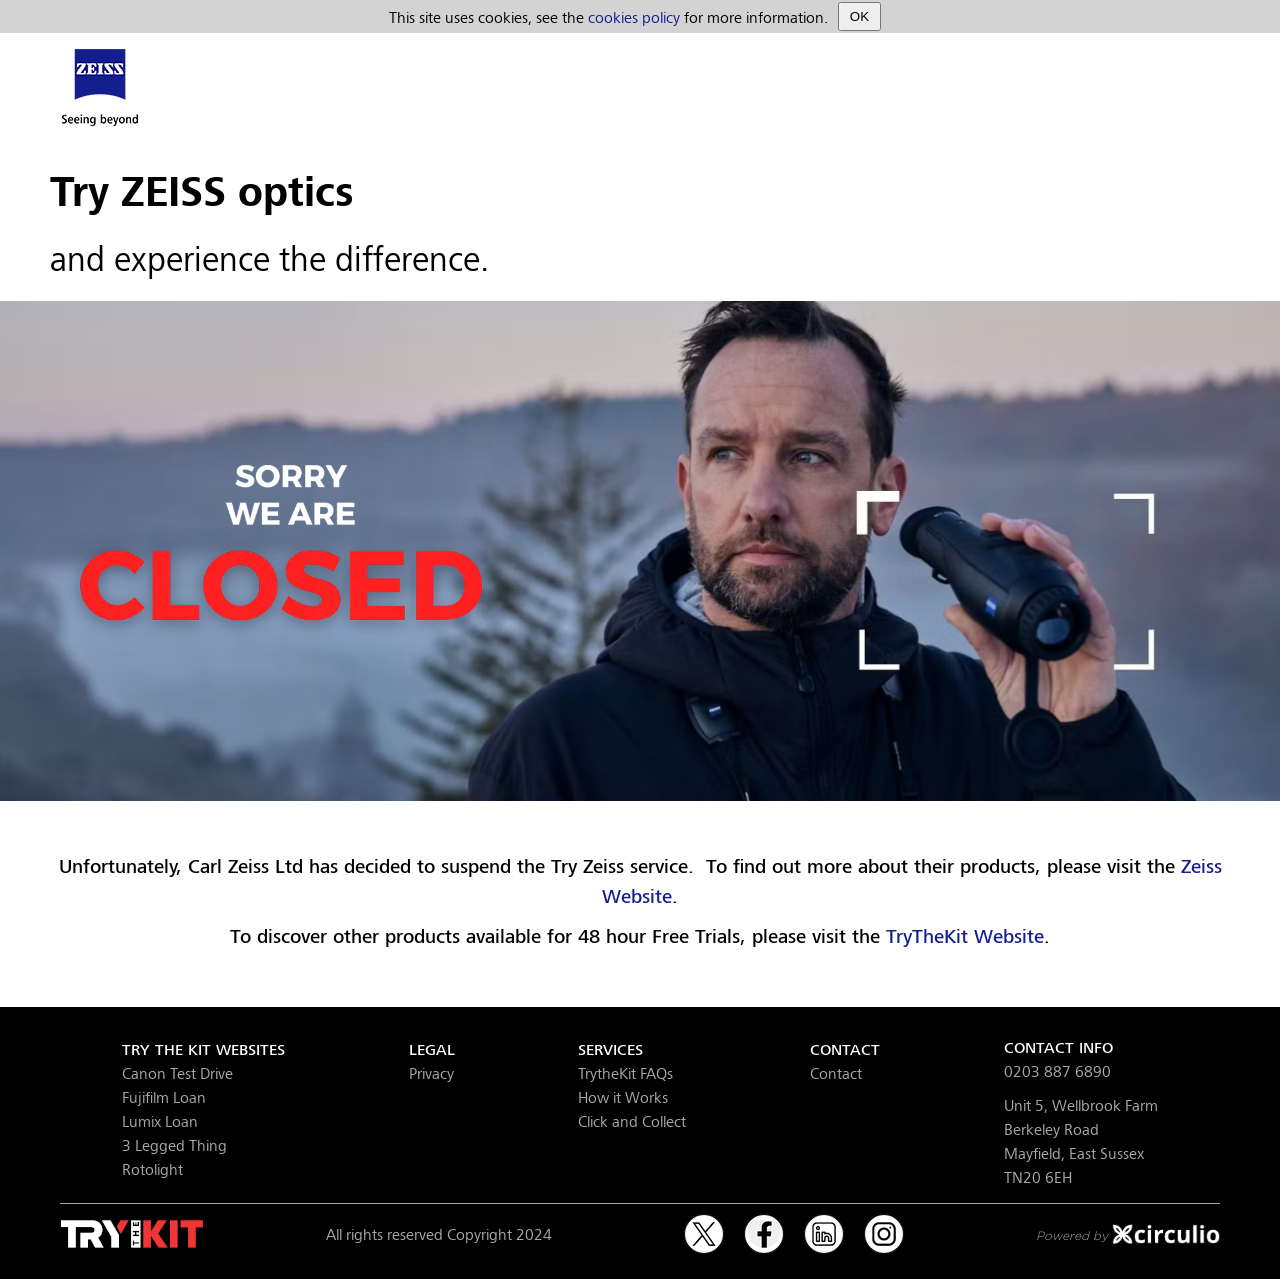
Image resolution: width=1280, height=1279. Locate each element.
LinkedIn (824, 1225)
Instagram (884, 1225)
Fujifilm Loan (164, 1096)
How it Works (623, 1096)
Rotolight (152, 1168)
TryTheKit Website (965, 936)
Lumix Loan (160, 1120)
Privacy (431, 1072)
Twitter (704, 1225)
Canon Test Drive (177, 1072)
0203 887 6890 (1057, 1070)
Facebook (764, 1225)
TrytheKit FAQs (625, 1072)
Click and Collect (632, 1120)
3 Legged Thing (174, 1144)
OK (859, 16)
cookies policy (634, 16)
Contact (836, 1072)
